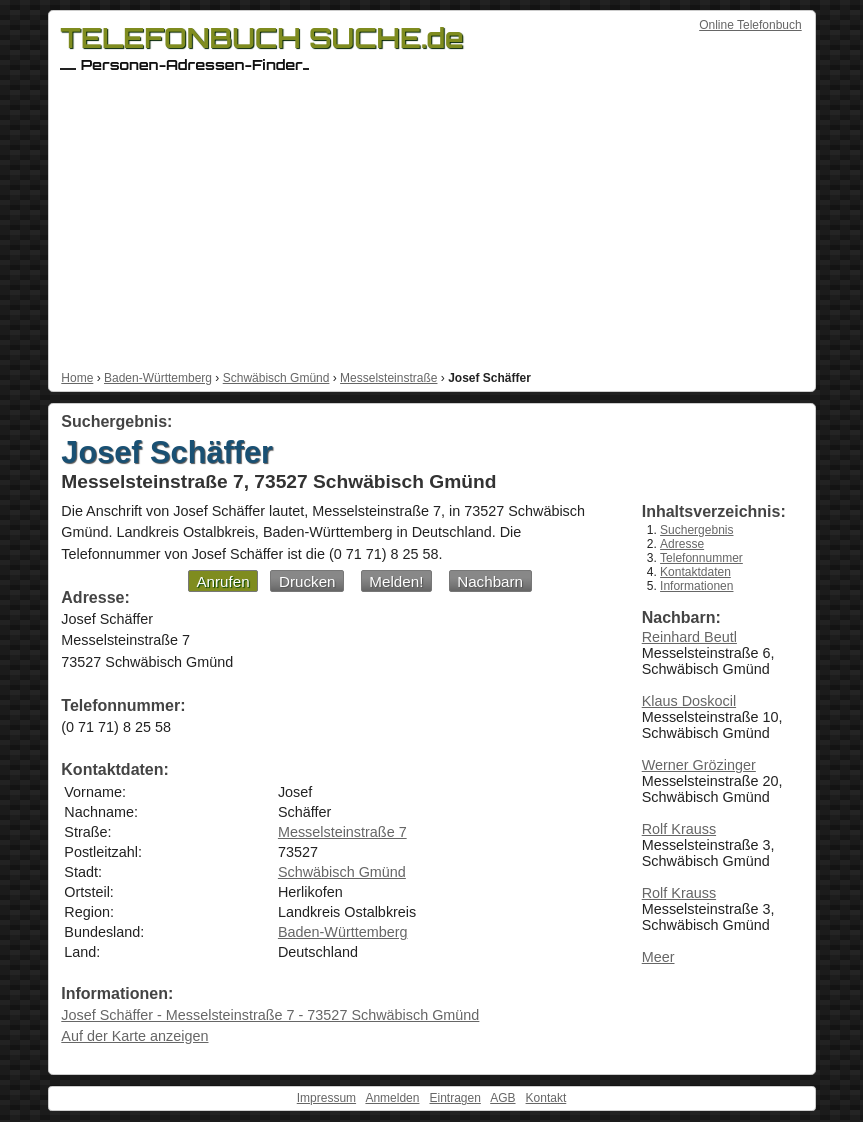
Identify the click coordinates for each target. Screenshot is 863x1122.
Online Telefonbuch (750, 25)
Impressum (326, 1098)
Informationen (696, 586)
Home (77, 378)
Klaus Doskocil (689, 701)
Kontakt (546, 1098)
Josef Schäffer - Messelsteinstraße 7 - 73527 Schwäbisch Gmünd (270, 1015)
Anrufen (222, 581)
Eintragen (454, 1098)
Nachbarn (490, 581)
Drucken (307, 581)
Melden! (396, 581)
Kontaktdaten (695, 572)
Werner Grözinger (699, 765)
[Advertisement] (432, 221)
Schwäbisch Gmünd (276, 378)
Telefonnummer (701, 558)
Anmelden (392, 1098)
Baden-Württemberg (158, 378)
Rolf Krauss (679, 829)
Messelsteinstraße (388, 378)
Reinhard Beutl (689, 637)
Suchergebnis (696, 530)
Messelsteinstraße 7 (342, 832)
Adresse (682, 544)
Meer (658, 957)
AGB (502, 1098)
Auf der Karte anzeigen (134, 1036)
